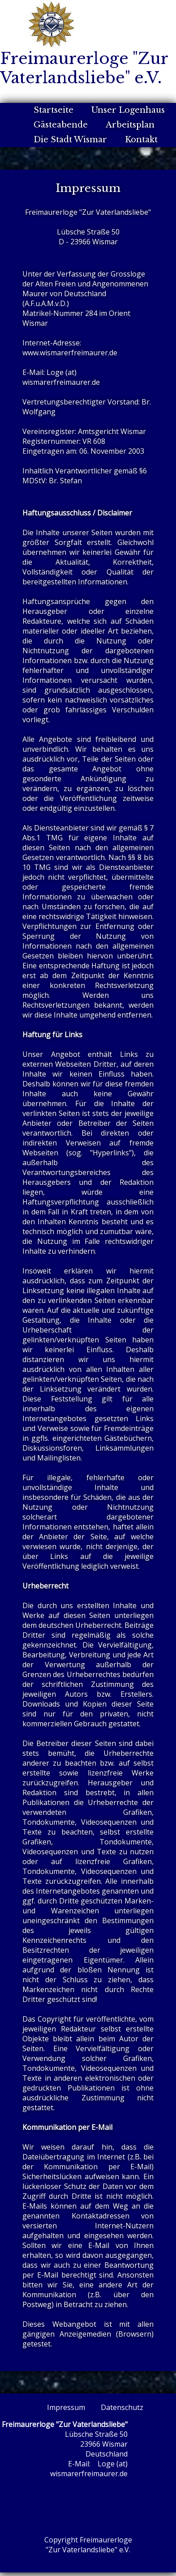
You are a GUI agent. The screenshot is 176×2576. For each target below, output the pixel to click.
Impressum (66, 2407)
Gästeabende (61, 125)
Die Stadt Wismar (70, 140)
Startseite (53, 110)
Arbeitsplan (130, 125)
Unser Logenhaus (128, 110)
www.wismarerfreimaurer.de (69, 353)
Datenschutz (122, 2407)
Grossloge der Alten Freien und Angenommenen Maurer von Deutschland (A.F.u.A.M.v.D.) (85, 288)
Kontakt (141, 140)
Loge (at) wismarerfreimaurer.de (61, 377)
